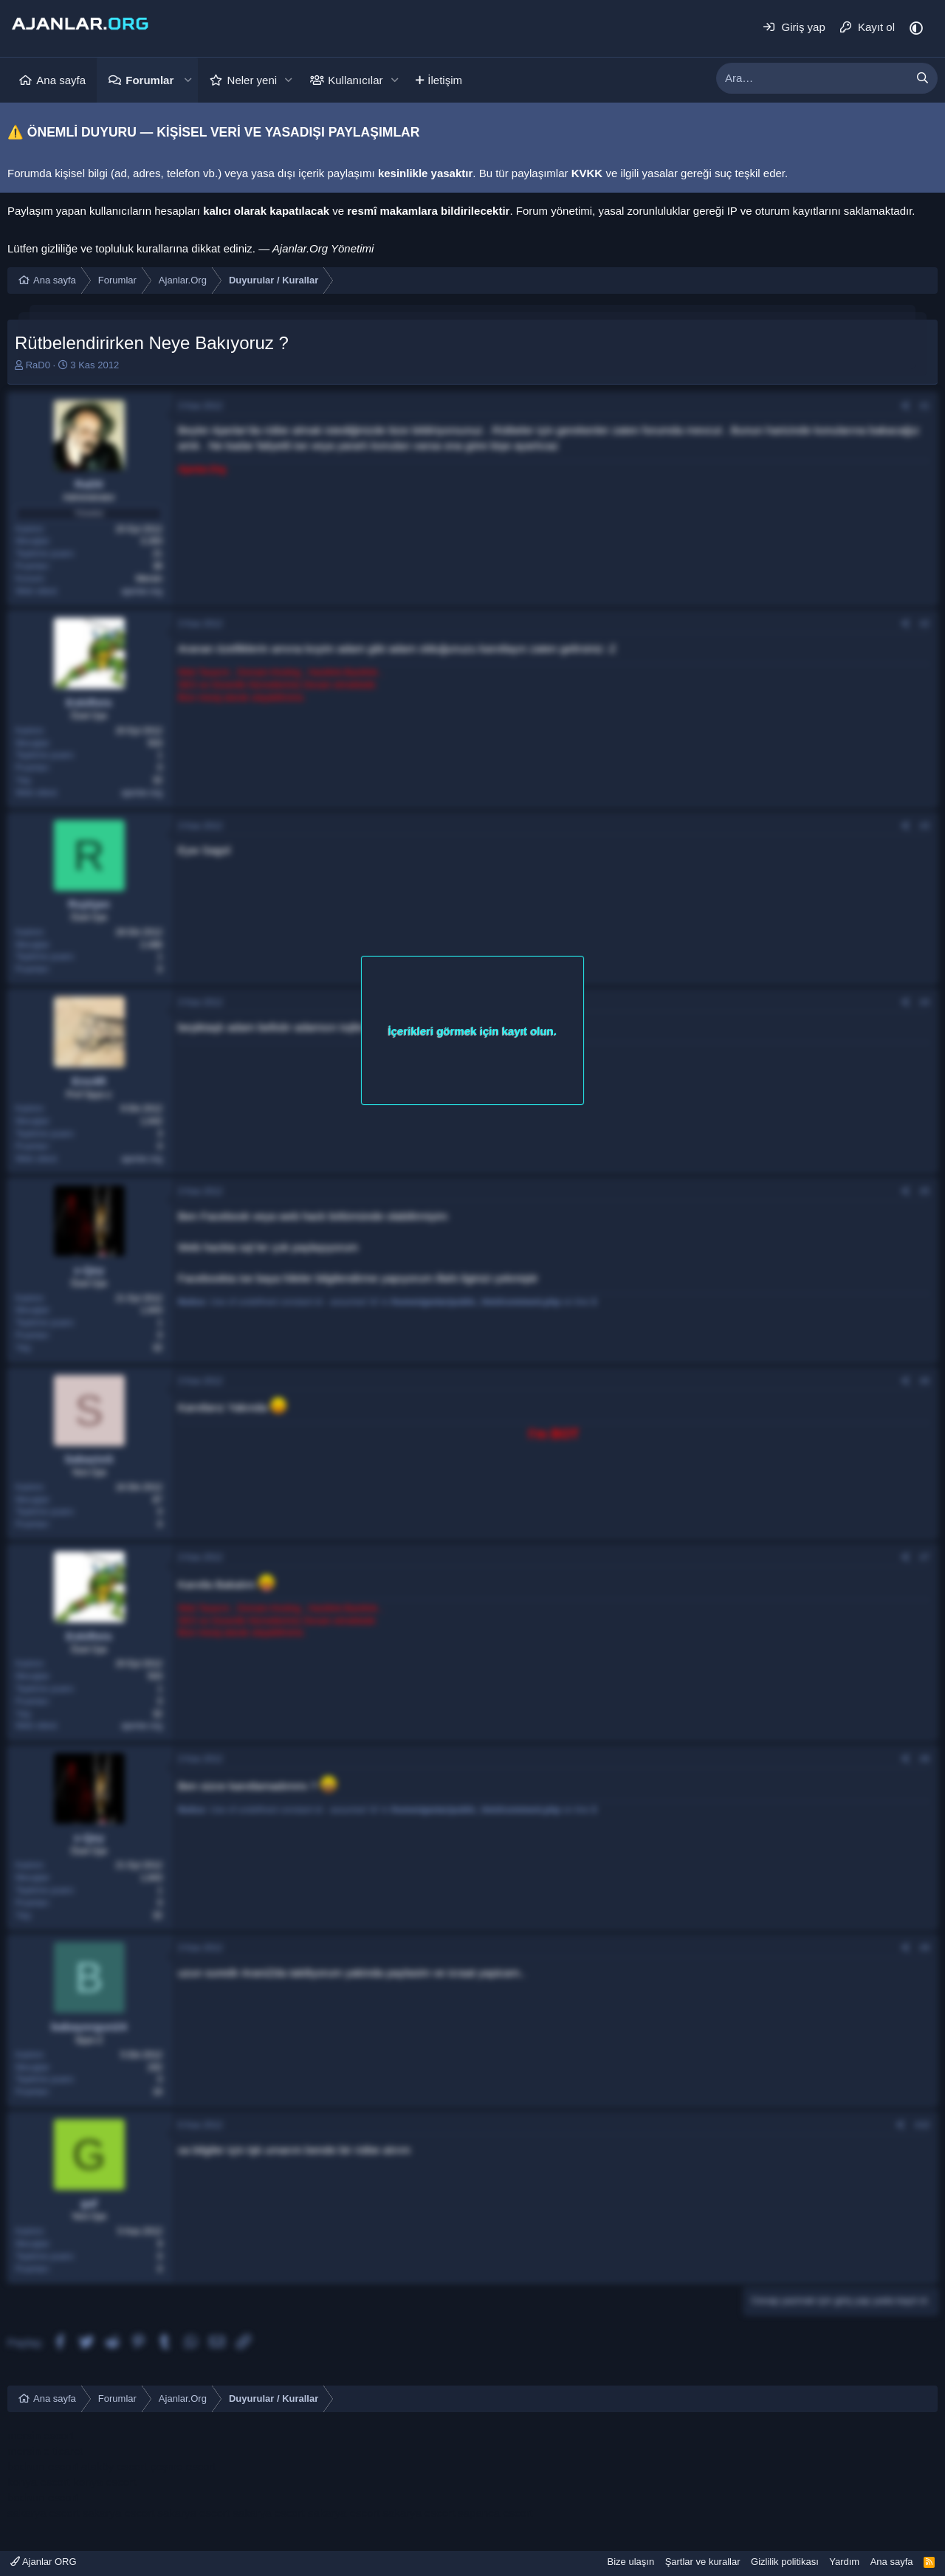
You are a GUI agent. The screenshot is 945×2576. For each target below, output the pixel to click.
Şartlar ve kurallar (702, 2561)
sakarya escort (43, 2513)
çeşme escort (183, 2466)
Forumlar (149, 80)
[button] (187, 80)
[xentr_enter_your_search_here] (812, 78)
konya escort (38, 2482)
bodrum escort (42, 2466)
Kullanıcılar (355, 80)
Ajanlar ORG (43, 2561)
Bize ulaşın (631, 2561)
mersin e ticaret (45, 2451)
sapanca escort (495, 2513)
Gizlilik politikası (785, 2561)
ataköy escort (114, 2466)
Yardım (844, 2561)
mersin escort (40, 2435)
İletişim (444, 80)
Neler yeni (252, 80)
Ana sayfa (61, 80)
